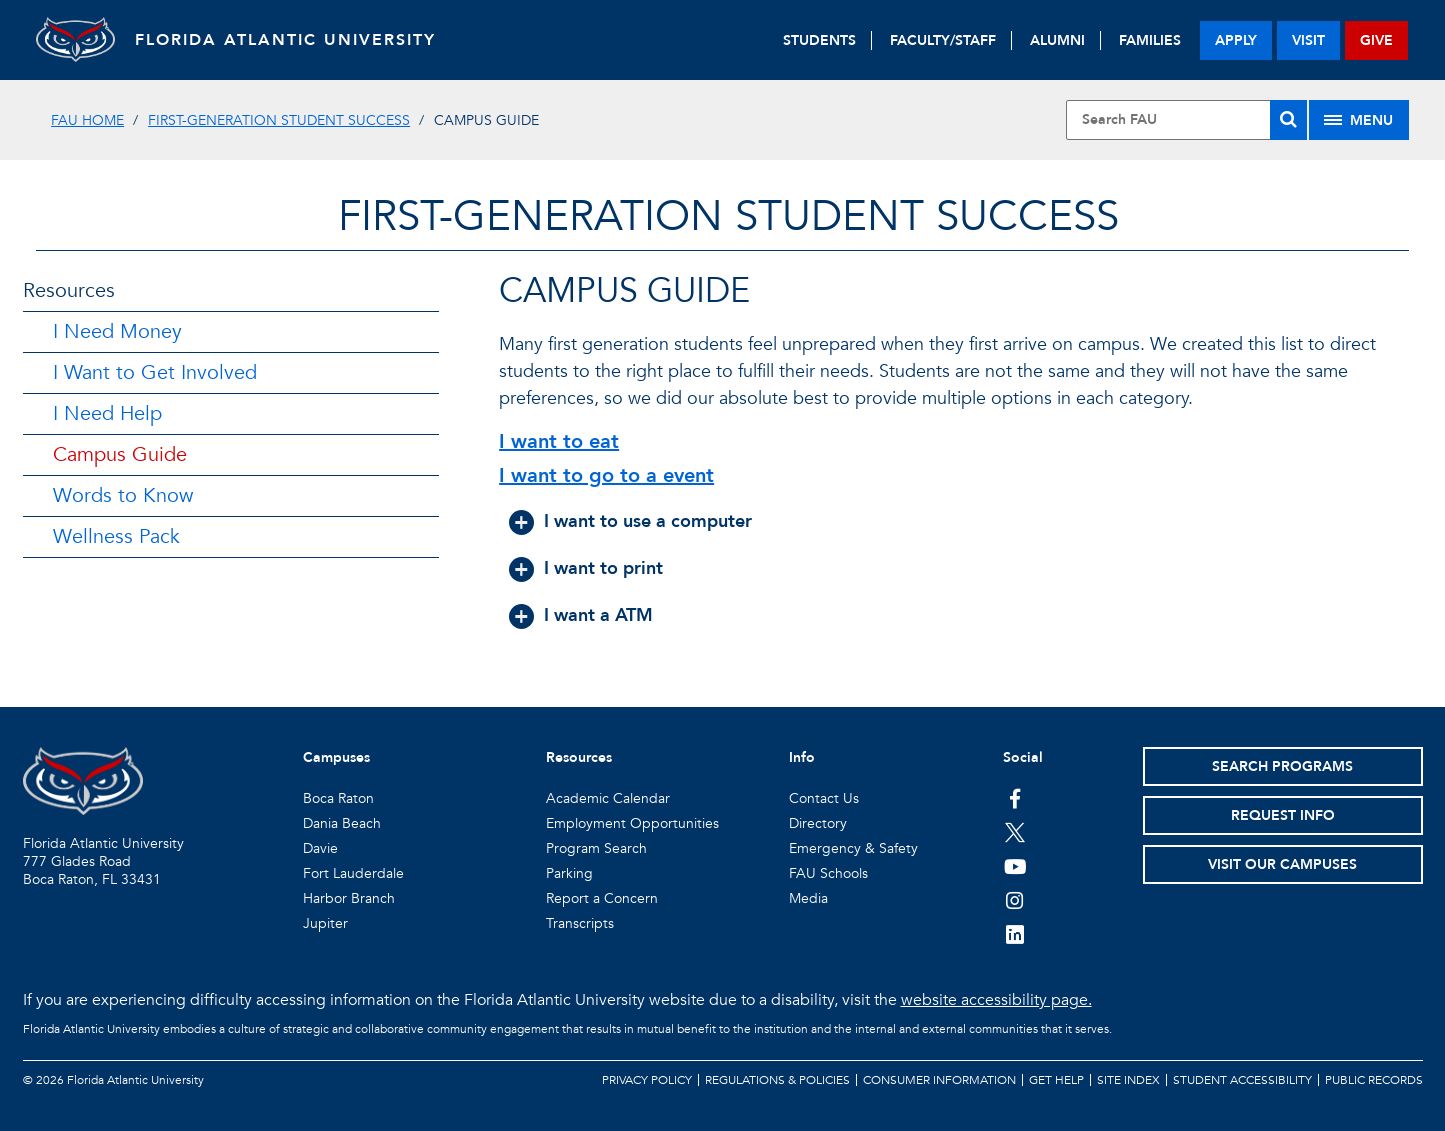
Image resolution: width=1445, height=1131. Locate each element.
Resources (69, 290)
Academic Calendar (608, 798)
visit (1308, 40)
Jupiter (325, 923)
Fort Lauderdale (353, 873)
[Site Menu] (1359, 120)
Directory (818, 823)
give (1376, 40)
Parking (569, 873)
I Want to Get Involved (155, 372)
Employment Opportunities (632, 823)
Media (808, 898)
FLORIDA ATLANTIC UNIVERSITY (286, 40)
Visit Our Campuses (1282, 864)
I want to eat (559, 441)
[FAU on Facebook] (1015, 798)
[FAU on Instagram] (1015, 900)
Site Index (1128, 1080)
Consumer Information (939, 1080)
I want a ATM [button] (598, 615)
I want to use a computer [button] (648, 521)
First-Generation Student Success (279, 120)
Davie (320, 848)
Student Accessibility (1242, 1080)
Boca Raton (338, 798)
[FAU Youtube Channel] (1015, 866)
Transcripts (580, 923)
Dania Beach (342, 823)
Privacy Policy (647, 1080)
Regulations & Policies (777, 1080)
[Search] (1288, 120)
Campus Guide (120, 454)
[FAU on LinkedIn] (1015, 934)
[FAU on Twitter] (1015, 832)
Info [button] (802, 757)
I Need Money (117, 331)
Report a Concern (602, 898)
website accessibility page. (996, 1000)
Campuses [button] (336, 757)
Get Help (1056, 1080)
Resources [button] (579, 757)
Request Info (1283, 815)
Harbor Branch (349, 898)
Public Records (1374, 1080)
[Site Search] (1186, 120)
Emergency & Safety (853, 848)
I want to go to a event (606, 475)
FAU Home (87, 120)
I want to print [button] (603, 568)
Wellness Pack (116, 536)
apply (1236, 40)
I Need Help (107, 413)
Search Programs (1282, 766)
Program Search (596, 848)
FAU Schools (828, 873)
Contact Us (824, 798)
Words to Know (123, 495)
